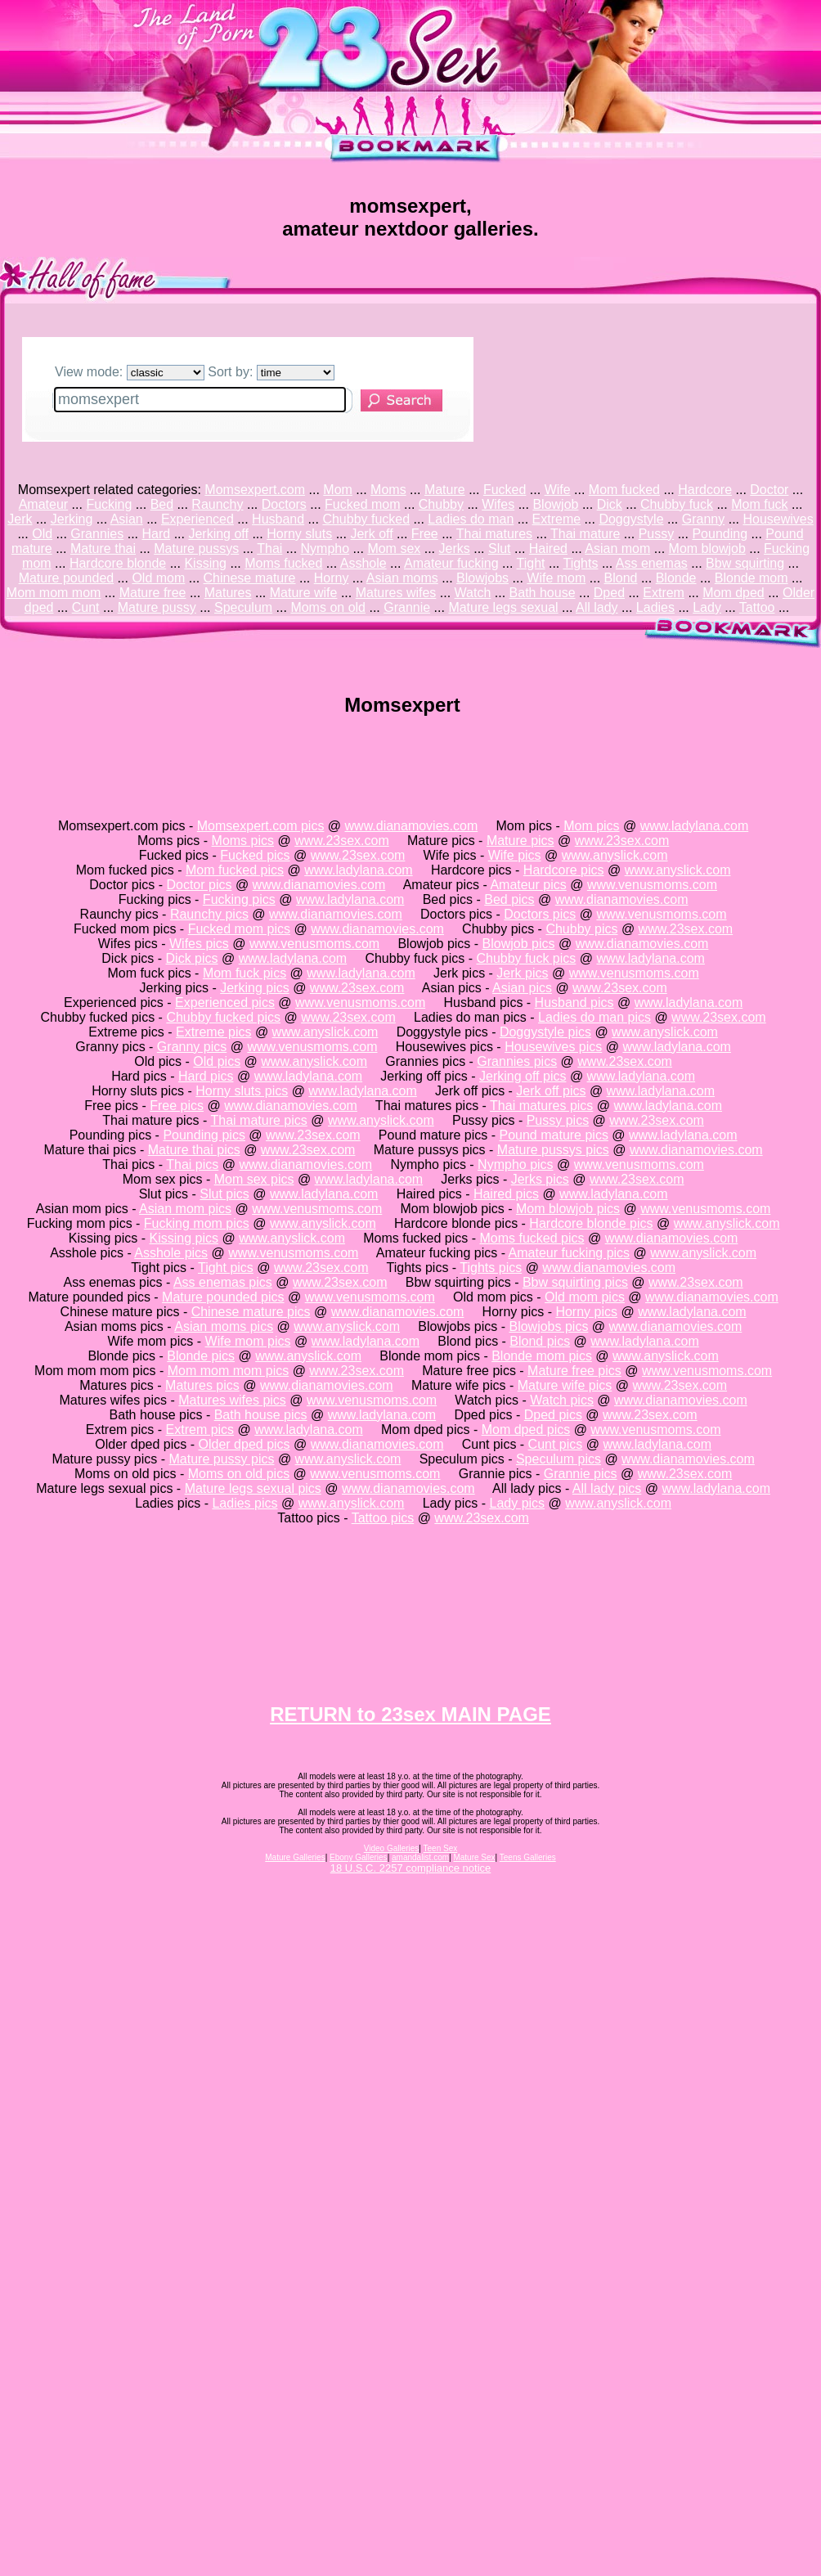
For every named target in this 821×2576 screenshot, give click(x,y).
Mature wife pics (565, 1385)
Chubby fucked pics (223, 1017)
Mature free (152, 593)
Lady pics (517, 1503)
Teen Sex (441, 1848)
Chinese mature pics (251, 1312)
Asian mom (617, 548)
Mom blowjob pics (568, 1209)
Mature (444, 490)
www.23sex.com (341, 840)
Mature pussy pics (222, 1459)
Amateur (43, 504)
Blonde (676, 578)
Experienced (197, 519)
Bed (161, 504)
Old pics (216, 1061)
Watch (473, 593)
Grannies (96, 534)
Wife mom (556, 578)
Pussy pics (558, 1120)
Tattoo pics (383, 1518)
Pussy (657, 534)
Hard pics (206, 1076)
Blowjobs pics (548, 1326)
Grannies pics (517, 1061)
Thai (269, 548)
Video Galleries (391, 1848)
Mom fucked (624, 490)
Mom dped (733, 593)
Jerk (19, 519)
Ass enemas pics (222, 1282)
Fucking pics (239, 899)
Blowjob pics (518, 944)
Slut (499, 548)
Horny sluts (299, 534)
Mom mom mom (54, 593)
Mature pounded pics (223, 1297)
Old (42, 534)
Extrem (663, 593)
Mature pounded (66, 578)
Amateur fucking (451, 563)
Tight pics (225, 1268)
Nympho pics (515, 1164)
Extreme (556, 519)
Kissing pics (184, 1238)
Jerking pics (254, 988)
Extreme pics (213, 1032)
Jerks (454, 548)
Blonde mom (751, 578)
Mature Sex (474, 1857)
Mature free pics (574, 1371)
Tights (580, 563)
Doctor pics (198, 885)
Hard (156, 534)
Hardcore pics (563, 870)
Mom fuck (759, 504)
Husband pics (574, 1002)
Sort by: (271, 372)
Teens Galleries (528, 1857)
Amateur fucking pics (569, 1253)
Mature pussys (196, 548)
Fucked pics (254, 855)
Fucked (504, 490)
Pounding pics (204, 1135)
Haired (548, 548)
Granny (703, 519)
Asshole (363, 563)
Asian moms (402, 578)
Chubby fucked (366, 519)
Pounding (719, 534)
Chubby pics (581, 929)
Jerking (72, 519)
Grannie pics (580, 1474)
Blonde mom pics (541, 1356)
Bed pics (509, 899)
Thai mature (585, 534)
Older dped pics (244, 1444)
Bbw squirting (745, 563)
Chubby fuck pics (526, 958)
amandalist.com (420, 1857)
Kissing (205, 563)
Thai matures (494, 534)
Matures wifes (396, 593)
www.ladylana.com (694, 826)
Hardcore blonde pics (591, 1223)
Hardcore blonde (118, 563)
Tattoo (757, 607)
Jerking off (218, 534)
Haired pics (506, 1194)
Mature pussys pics (553, 1150)
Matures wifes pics (232, 1400)
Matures (228, 593)
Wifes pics (199, 944)
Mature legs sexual (503, 607)
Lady (707, 607)
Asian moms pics (223, 1326)
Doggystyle (631, 519)
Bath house (542, 593)
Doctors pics (540, 914)
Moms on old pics (239, 1474)
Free (424, 534)
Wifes (498, 504)
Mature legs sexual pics (253, 1488)
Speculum (243, 607)
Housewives (777, 519)
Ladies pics (244, 1503)
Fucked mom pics (239, 929)
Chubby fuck (676, 504)
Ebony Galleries (359, 1857)
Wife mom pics (248, 1341)
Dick (609, 504)
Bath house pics (260, 1415)
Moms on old (328, 607)
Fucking (109, 504)
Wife (558, 490)
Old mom (158, 578)
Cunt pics (555, 1444)
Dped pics (553, 1415)
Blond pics (539, 1341)
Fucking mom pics (196, 1223)
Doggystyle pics (545, 1032)
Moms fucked (283, 563)
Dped (609, 593)
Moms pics (243, 840)
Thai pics (192, 1164)
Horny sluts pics (241, 1091)
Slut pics (224, 1194)
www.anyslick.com (615, 855)
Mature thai (103, 548)
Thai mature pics (259, 1120)
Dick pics (192, 958)
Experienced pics (225, 1002)
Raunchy (217, 504)
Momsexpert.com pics (261, 826)
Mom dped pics (526, 1429)
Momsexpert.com (254, 490)
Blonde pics (201, 1356)
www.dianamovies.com (411, 826)
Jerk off (371, 534)
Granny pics (192, 1047)
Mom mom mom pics (228, 1371)
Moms (388, 490)
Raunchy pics (209, 914)
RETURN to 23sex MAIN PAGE (410, 1714)
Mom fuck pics (244, 973)
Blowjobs (482, 578)
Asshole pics (171, 1253)
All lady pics (606, 1488)
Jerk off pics (550, 1091)
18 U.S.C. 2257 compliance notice (410, 1868)
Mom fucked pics (235, 870)
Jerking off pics (522, 1076)
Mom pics (591, 826)
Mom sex (393, 548)
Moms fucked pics (531, 1238)
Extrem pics (200, 1429)
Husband (278, 519)
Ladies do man (471, 519)
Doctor (769, 490)
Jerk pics (522, 973)
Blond (621, 578)
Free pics (177, 1106)
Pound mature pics (554, 1135)
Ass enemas (652, 563)
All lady (597, 607)
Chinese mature (250, 578)
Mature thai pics (194, 1150)
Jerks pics (540, 1179)
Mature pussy (157, 607)
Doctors (284, 504)
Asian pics (522, 988)
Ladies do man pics (594, 1017)
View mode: (129, 372)
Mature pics (520, 840)
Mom (337, 490)
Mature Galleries (295, 1857)
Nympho (325, 548)
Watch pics (562, 1400)
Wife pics (514, 855)
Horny (331, 578)
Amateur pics (528, 885)
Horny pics (586, 1312)
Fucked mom (362, 504)
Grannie (407, 607)
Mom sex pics (254, 1179)
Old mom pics (585, 1297)
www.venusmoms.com (652, 885)
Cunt (86, 607)
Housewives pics (553, 1047)
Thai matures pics (541, 1106)
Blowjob (555, 504)
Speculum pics (558, 1459)
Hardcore (705, 490)
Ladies (655, 607)
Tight (531, 563)
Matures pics (202, 1385)
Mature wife (304, 593)
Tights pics (491, 1268)
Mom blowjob (707, 548)
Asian (126, 519)
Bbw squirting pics (575, 1282)
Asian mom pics (185, 1209)
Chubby (441, 504)
